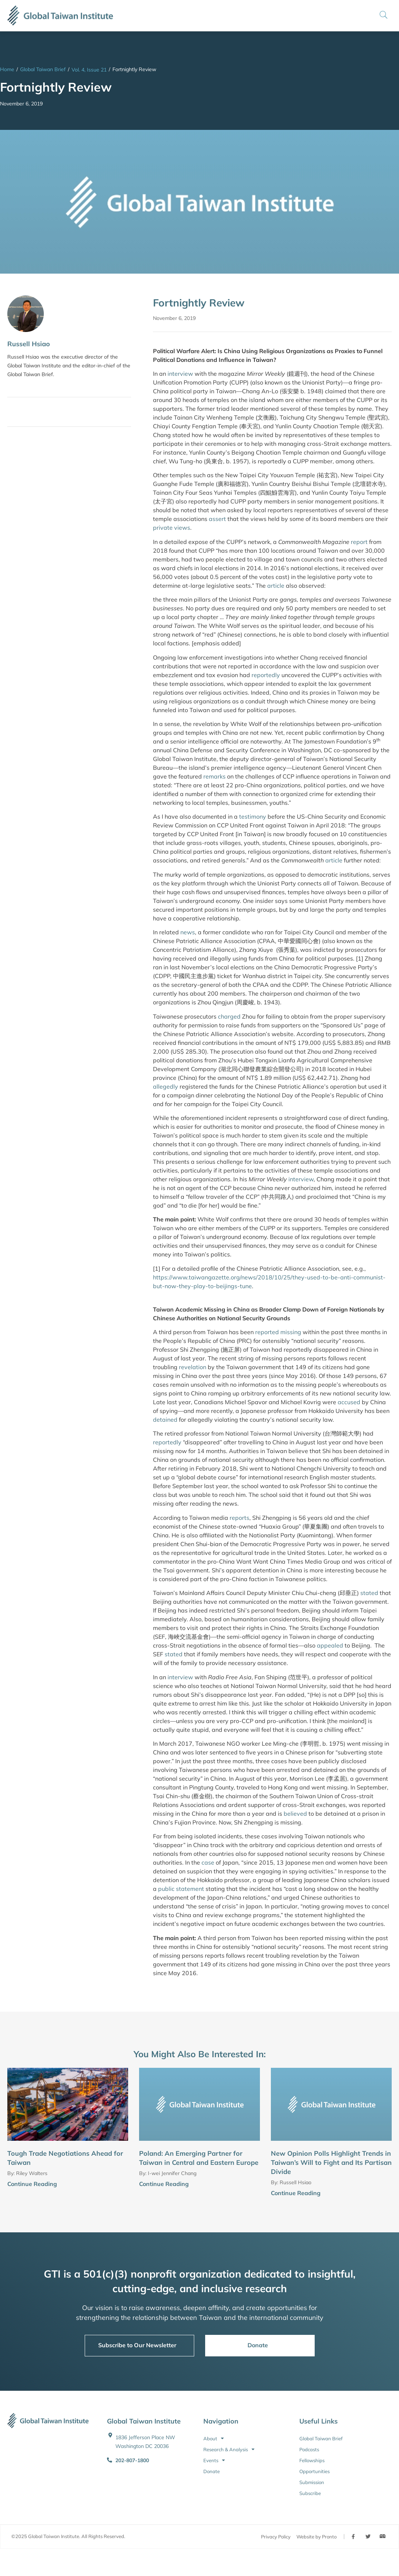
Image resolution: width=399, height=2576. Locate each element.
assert (217, 518)
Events (214, 2460)
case (208, 1862)
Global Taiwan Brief (43, 69)
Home (7, 69)
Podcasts (309, 2449)
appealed (330, 1645)
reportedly (266, 675)
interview (180, 373)
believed (295, 1813)
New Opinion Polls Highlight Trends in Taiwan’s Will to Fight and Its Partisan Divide (331, 2162)
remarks (214, 776)
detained (165, 1419)
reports (239, 1517)
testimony (252, 816)
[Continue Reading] (125, 2184)
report (359, 541)
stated (369, 1592)
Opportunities (314, 2471)
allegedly (165, 1086)
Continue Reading (32, 2183)
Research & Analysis (228, 2449)
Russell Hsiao (28, 344)
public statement (181, 1888)
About (213, 2438)
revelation (192, 1367)
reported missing (278, 1332)
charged (229, 1016)
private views (171, 527)
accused (349, 1402)
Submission (311, 2482)
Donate (211, 2471)
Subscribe (310, 2493)
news (187, 932)
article (275, 585)
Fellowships (312, 2460)
